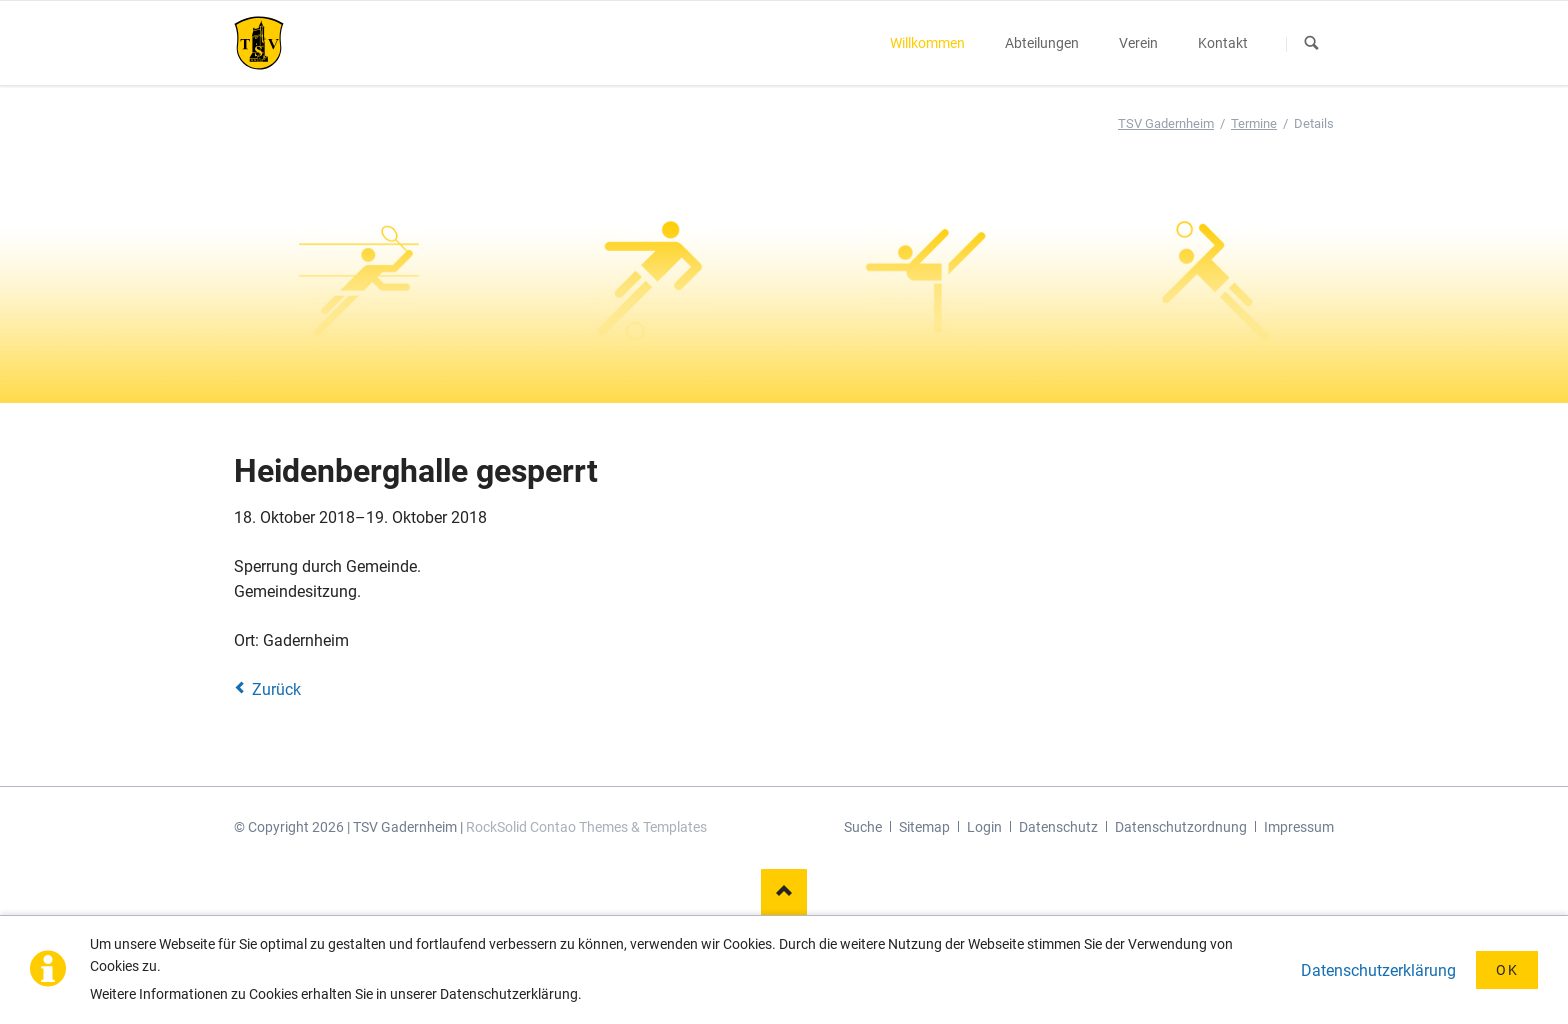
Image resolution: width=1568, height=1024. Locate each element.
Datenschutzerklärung (1378, 970)
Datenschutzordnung (1181, 827)
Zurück (276, 689)
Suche (863, 827)
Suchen (1312, 44)
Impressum (1299, 827)
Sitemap (924, 827)
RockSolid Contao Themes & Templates (586, 827)
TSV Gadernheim (1166, 123)
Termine (1254, 123)
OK (1507, 970)
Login (984, 827)
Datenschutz (1058, 827)
